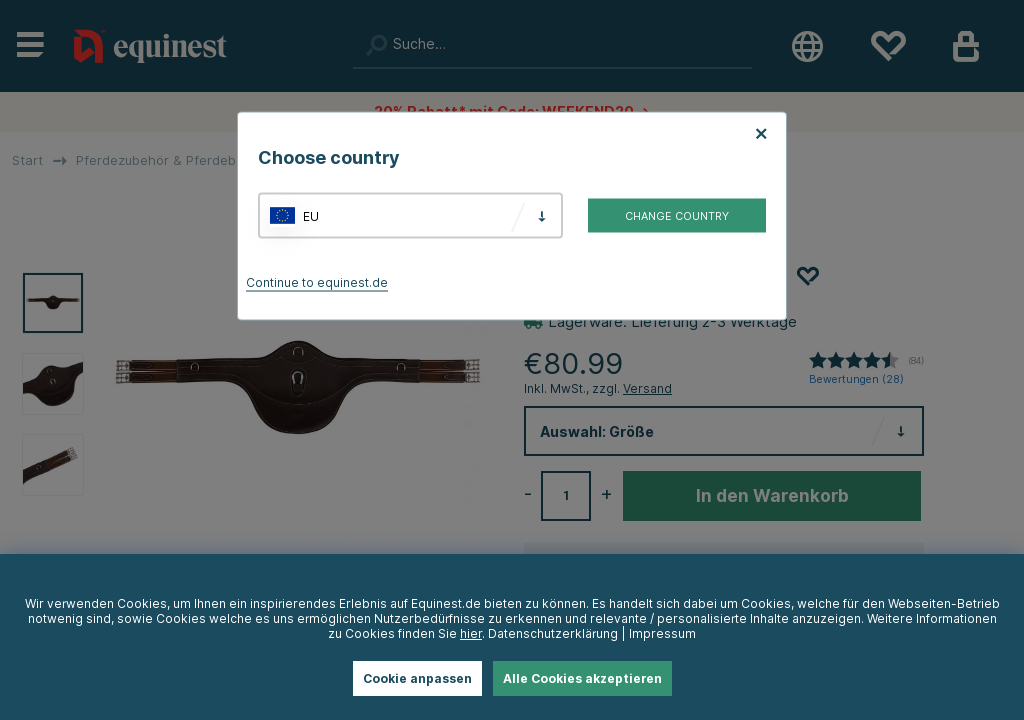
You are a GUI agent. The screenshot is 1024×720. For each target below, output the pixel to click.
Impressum (662, 633)
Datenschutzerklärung (553, 633)
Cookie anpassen (417, 678)
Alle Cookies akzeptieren (582, 678)
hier (471, 633)
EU (311, 215)
